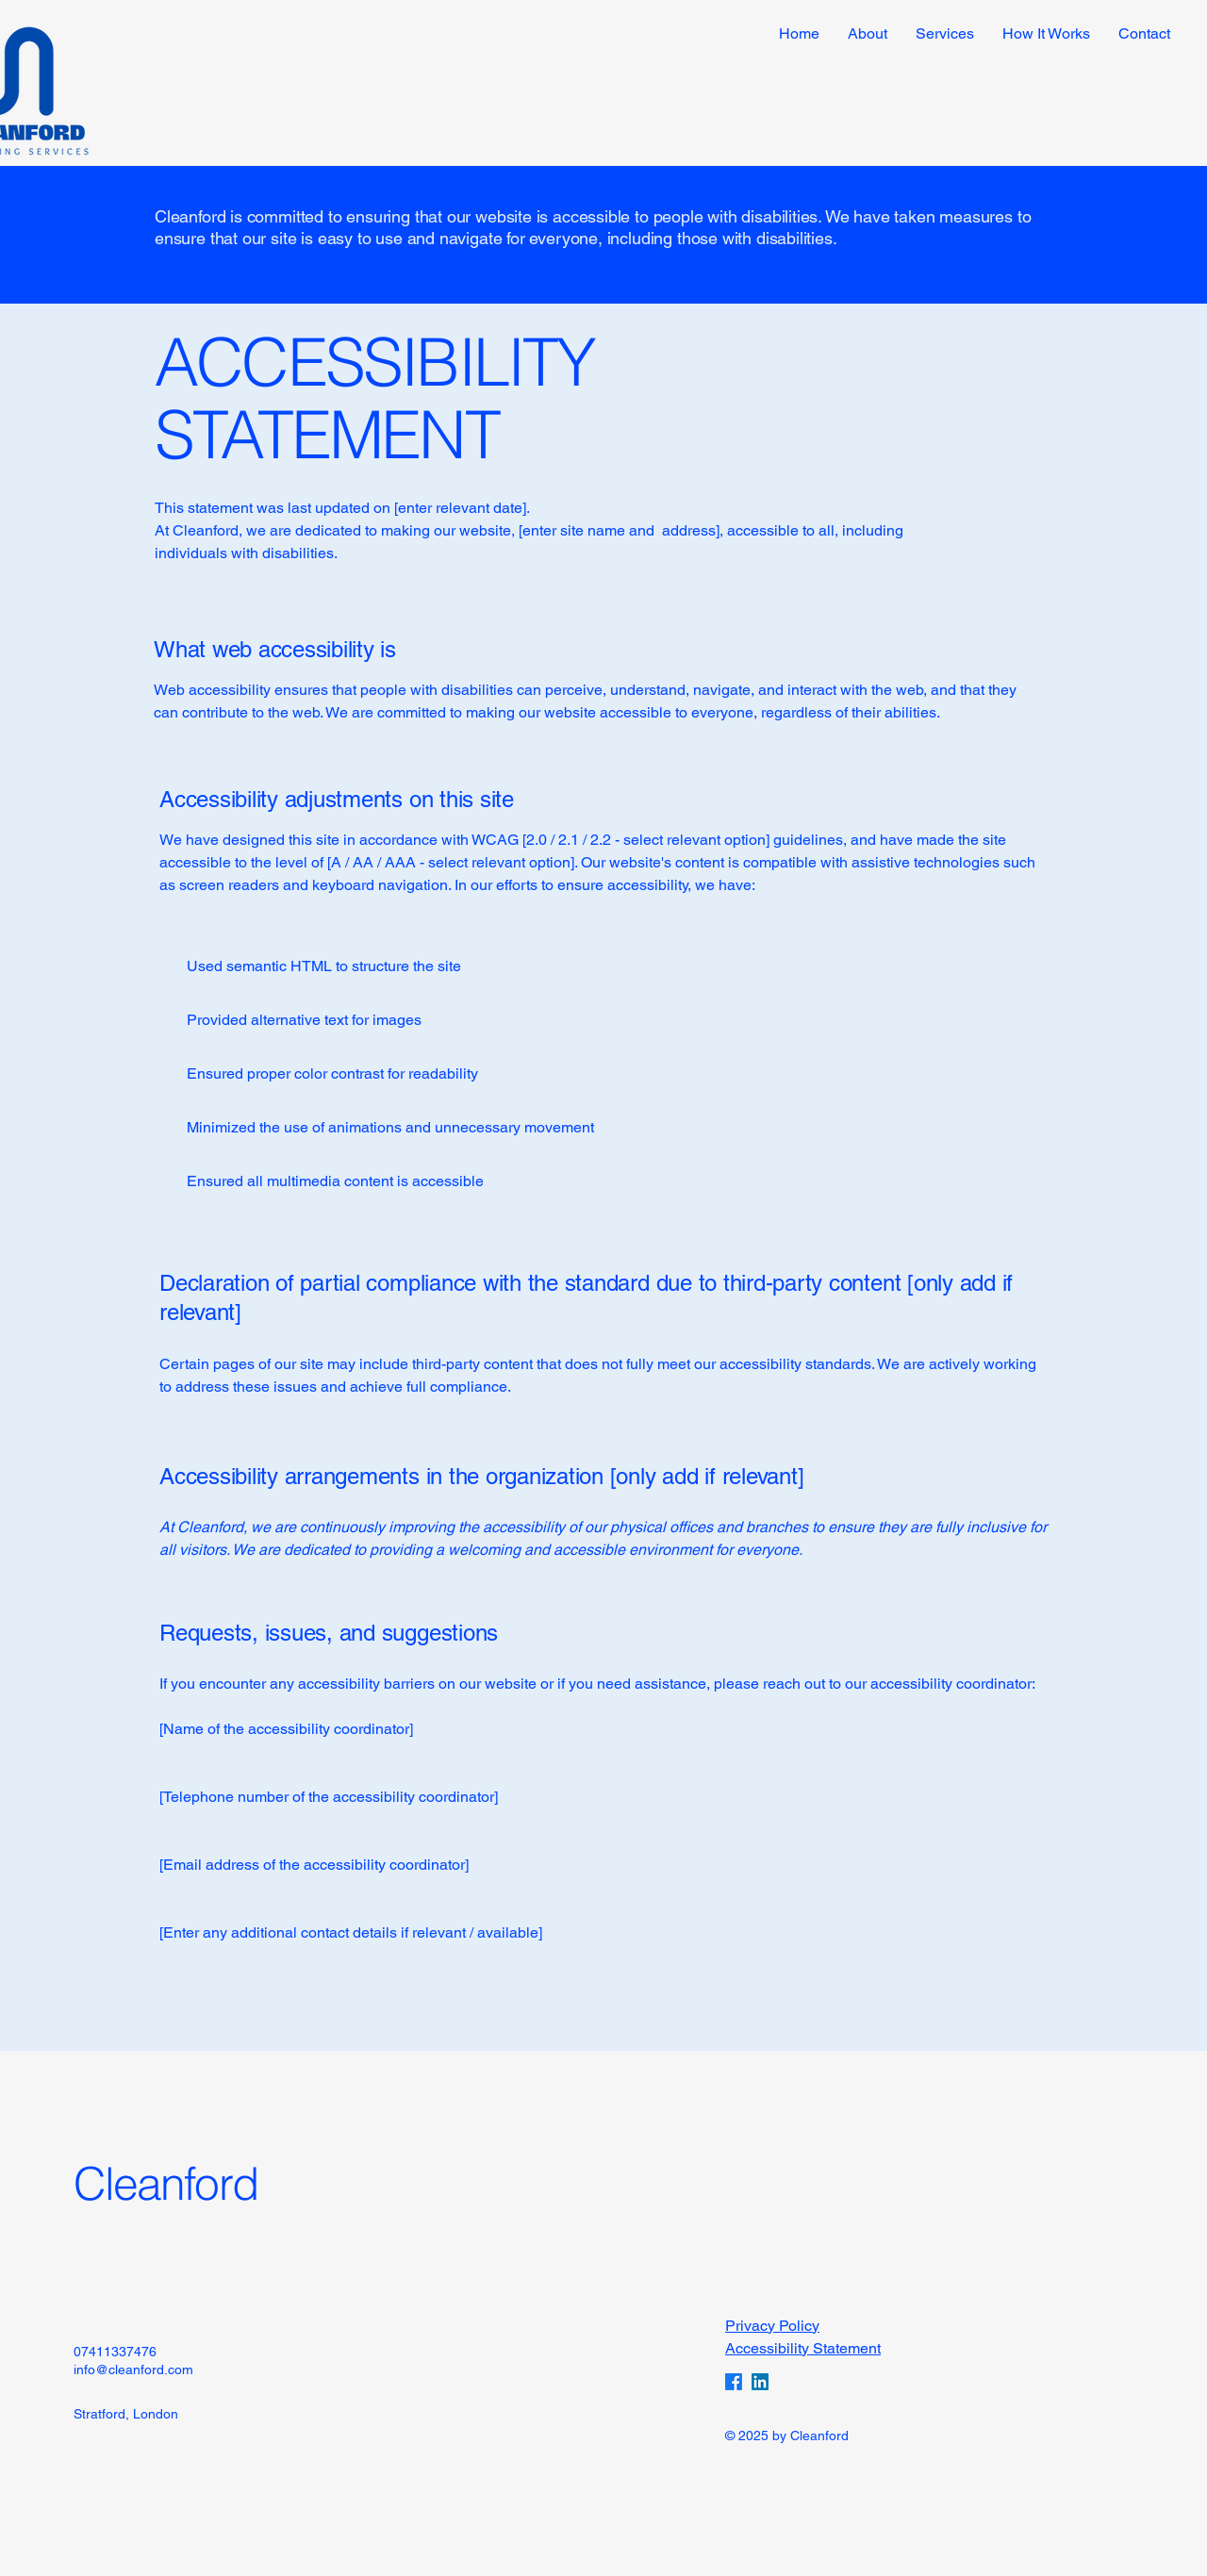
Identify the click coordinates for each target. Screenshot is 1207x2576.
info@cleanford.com (133, 2369)
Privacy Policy (772, 2326)
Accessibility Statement (803, 2348)
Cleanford (165, 2183)
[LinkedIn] (760, 2381)
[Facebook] (733, 2381)
